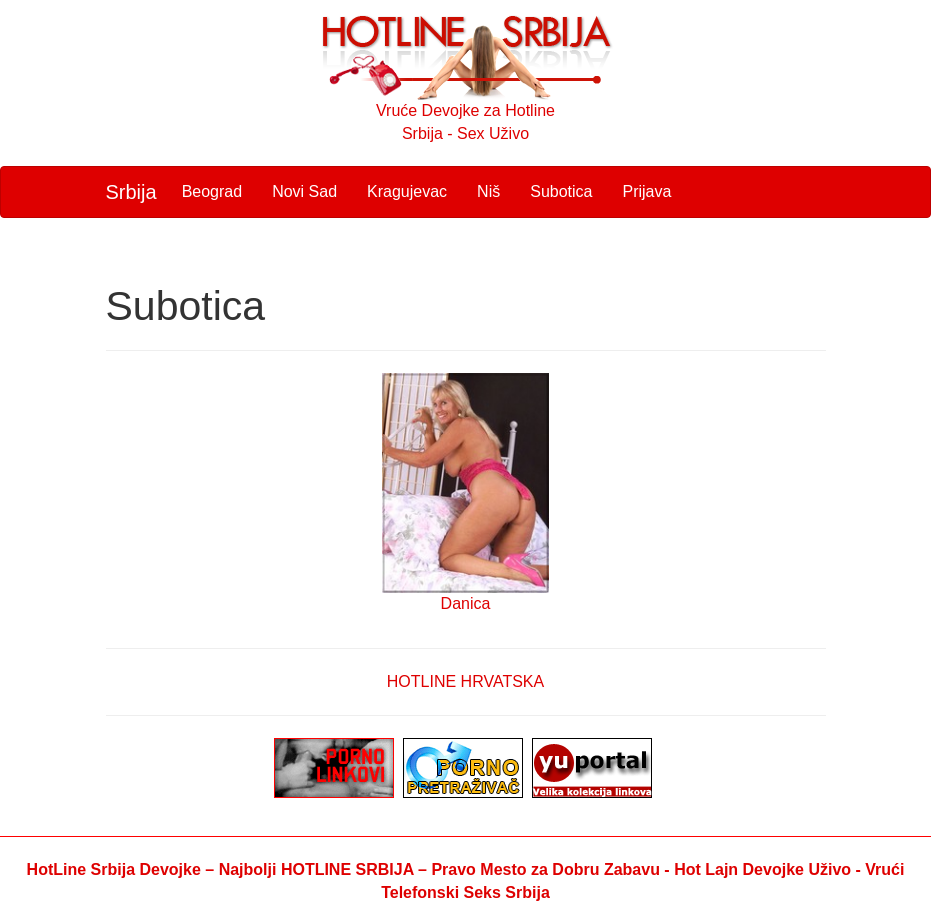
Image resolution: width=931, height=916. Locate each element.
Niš (488, 191)
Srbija (131, 192)
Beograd (212, 191)
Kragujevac (407, 191)
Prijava (646, 191)
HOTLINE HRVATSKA (465, 681)
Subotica (561, 191)
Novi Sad (304, 191)
